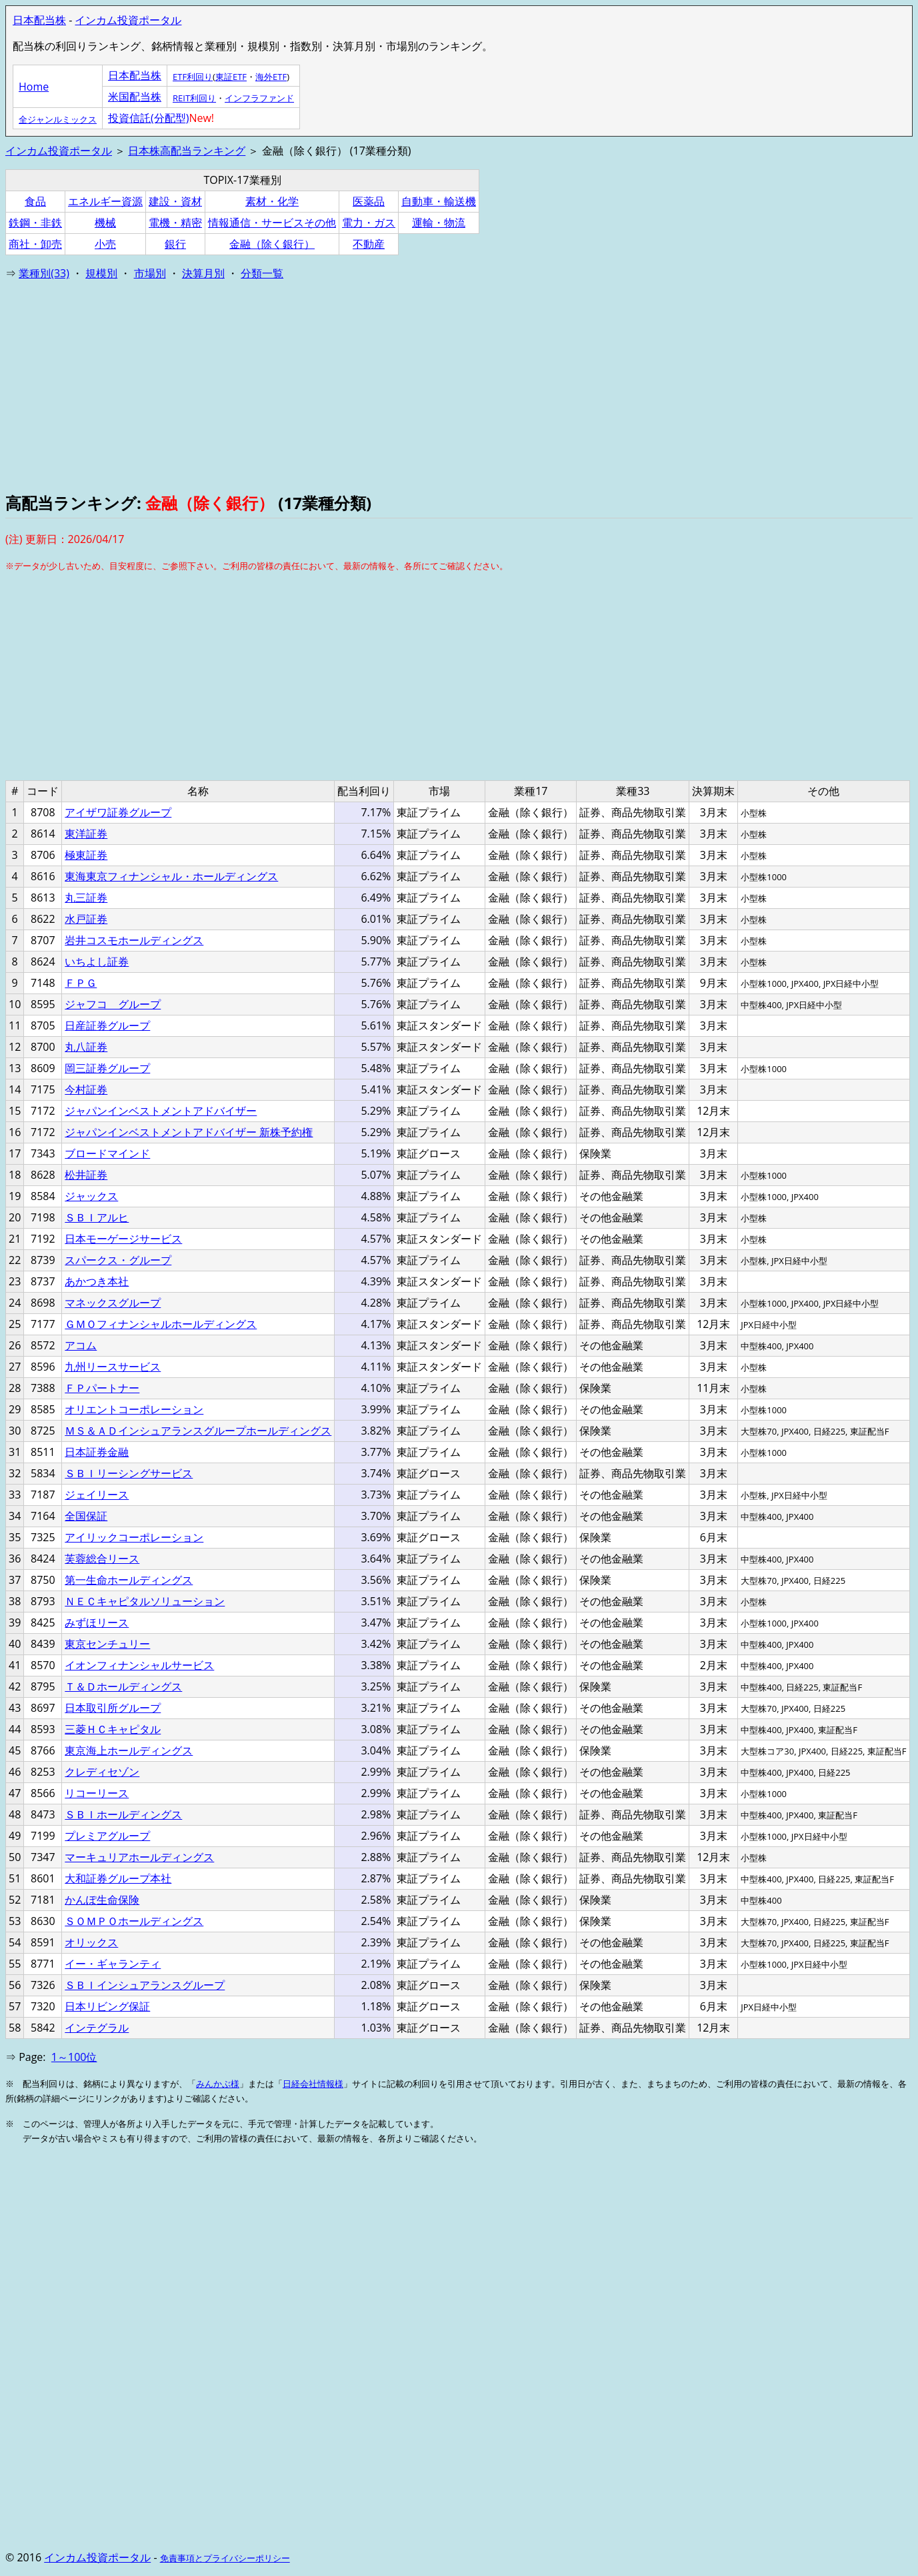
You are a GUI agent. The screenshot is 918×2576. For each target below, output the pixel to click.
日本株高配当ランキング (186, 150)
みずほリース (97, 1622)
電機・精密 (175, 222)
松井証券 (86, 1174)
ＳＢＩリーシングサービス (129, 1473)
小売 (105, 244)
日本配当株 (39, 20)
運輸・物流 (438, 222)
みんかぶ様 (217, 2084)
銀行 (175, 244)
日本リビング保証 (107, 2006)
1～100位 (74, 2057)
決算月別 (203, 273)
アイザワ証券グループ (118, 812)
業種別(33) (44, 273)
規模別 (101, 273)
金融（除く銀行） (272, 244)
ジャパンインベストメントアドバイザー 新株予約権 (189, 1132)
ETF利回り (193, 77)
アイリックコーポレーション (134, 1537)
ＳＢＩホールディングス (123, 1814)
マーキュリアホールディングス (139, 1857)
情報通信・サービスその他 (272, 222)
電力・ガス (368, 222)
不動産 (369, 244)
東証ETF (231, 77)
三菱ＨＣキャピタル (113, 1729)
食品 (35, 201)
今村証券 (86, 1089)
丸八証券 (86, 1046)
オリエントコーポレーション (134, 1409)
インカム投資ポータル (128, 20)
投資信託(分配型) (148, 118)
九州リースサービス (113, 1366)
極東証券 (86, 855)
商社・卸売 (35, 244)
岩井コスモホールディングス (134, 940)
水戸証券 (86, 919)
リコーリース (97, 1793)
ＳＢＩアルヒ (97, 1217)
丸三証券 (86, 897)
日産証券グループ (107, 1025)
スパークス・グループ (118, 1260)
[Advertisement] (405, 385)
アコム (81, 1345)
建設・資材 (175, 201)
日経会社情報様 (313, 2084)
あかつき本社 (97, 1281)
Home (34, 86)
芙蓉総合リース (102, 1558)
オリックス (91, 1942)
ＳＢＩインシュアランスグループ (145, 1985)
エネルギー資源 (105, 201)
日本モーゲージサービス (123, 1238)
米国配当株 (134, 96)
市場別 (150, 273)
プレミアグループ (107, 1835)
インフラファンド (259, 98)
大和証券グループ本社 (118, 1878)
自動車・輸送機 (438, 201)
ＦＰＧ (81, 982)
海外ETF (271, 77)
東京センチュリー (107, 1643)
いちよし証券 (97, 961)
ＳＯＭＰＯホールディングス (134, 1921)
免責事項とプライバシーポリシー (225, 2558)
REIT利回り (194, 98)
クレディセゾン (102, 1771)
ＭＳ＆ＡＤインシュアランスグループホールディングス (198, 1430)
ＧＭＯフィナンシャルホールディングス (161, 1324)
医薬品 (369, 201)
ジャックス (91, 1196)
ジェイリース (97, 1494)
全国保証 (86, 1516)
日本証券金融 (97, 1452)
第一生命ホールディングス (129, 1580)
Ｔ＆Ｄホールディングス (123, 1686)
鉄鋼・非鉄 (35, 222)
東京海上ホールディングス (129, 1750)
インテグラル (97, 2027)
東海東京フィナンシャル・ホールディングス (171, 876)
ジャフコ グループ (113, 1004)
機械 (105, 222)
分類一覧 (262, 273)
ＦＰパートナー (102, 1388)
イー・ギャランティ (113, 1963)
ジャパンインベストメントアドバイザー (161, 1110)
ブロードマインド (107, 1153)
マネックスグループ (113, 1302)
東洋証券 (86, 833)
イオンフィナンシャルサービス (139, 1665)
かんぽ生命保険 (102, 1899)
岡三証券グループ (107, 1068)
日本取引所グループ (113, 1707)
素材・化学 (272, 201)
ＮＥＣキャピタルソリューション (145, 1601)
